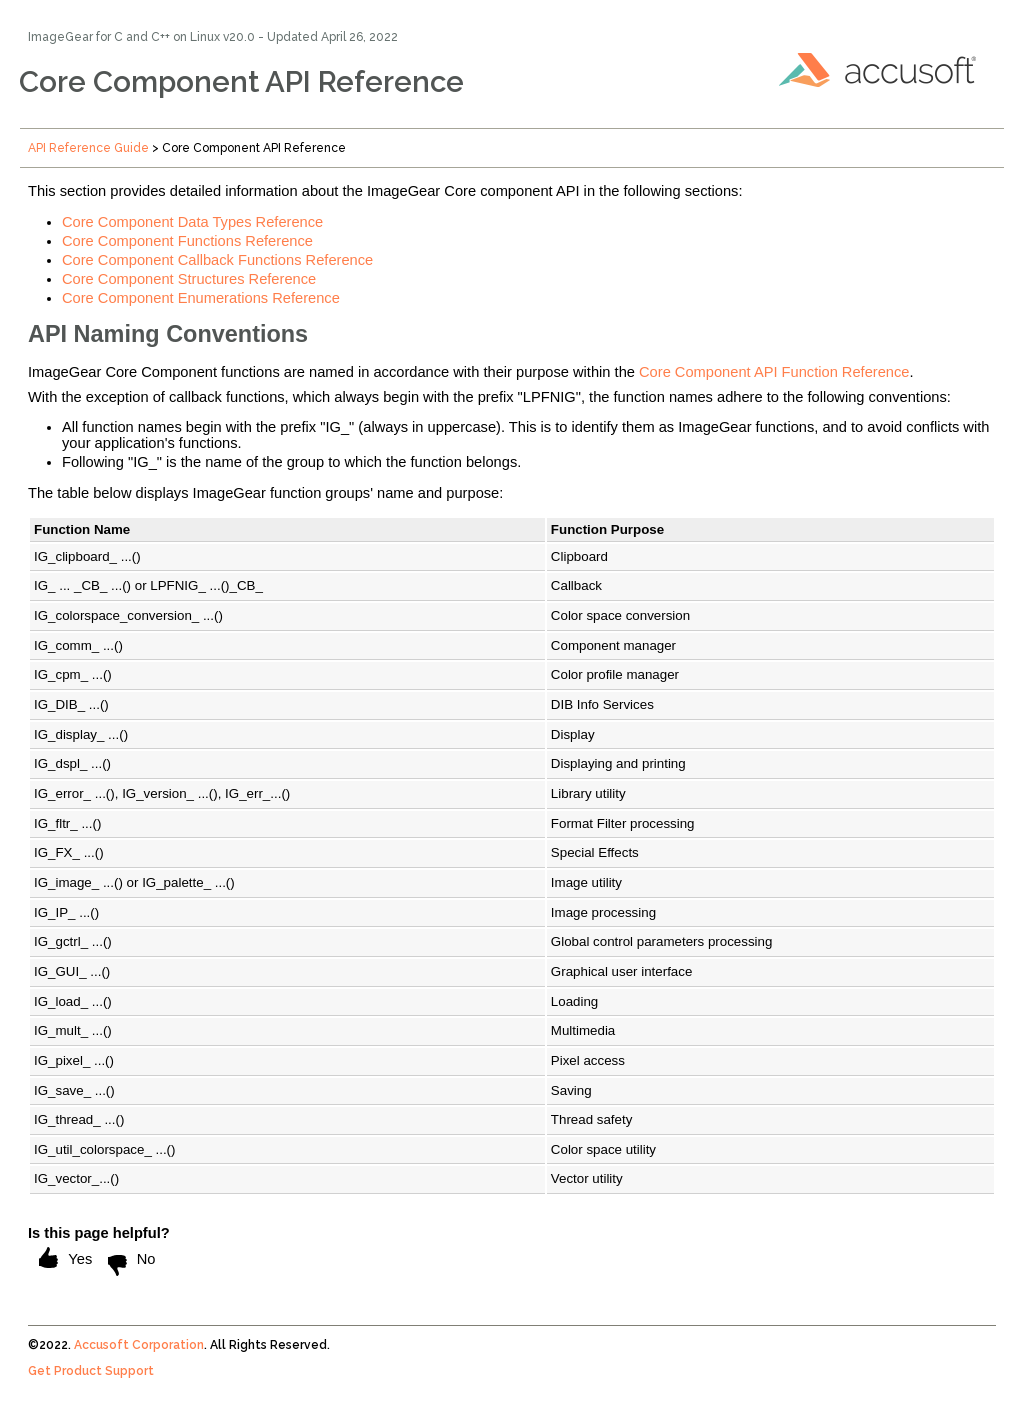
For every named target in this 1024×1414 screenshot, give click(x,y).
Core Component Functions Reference (187, 241)
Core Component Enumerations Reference (201, 298)
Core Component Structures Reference (189, 279)
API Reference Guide (88, 148)
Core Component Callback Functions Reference (217, 260)
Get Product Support (91, 1371)
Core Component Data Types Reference (192, 222)
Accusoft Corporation (139, 1345)
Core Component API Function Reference (774, 372)
